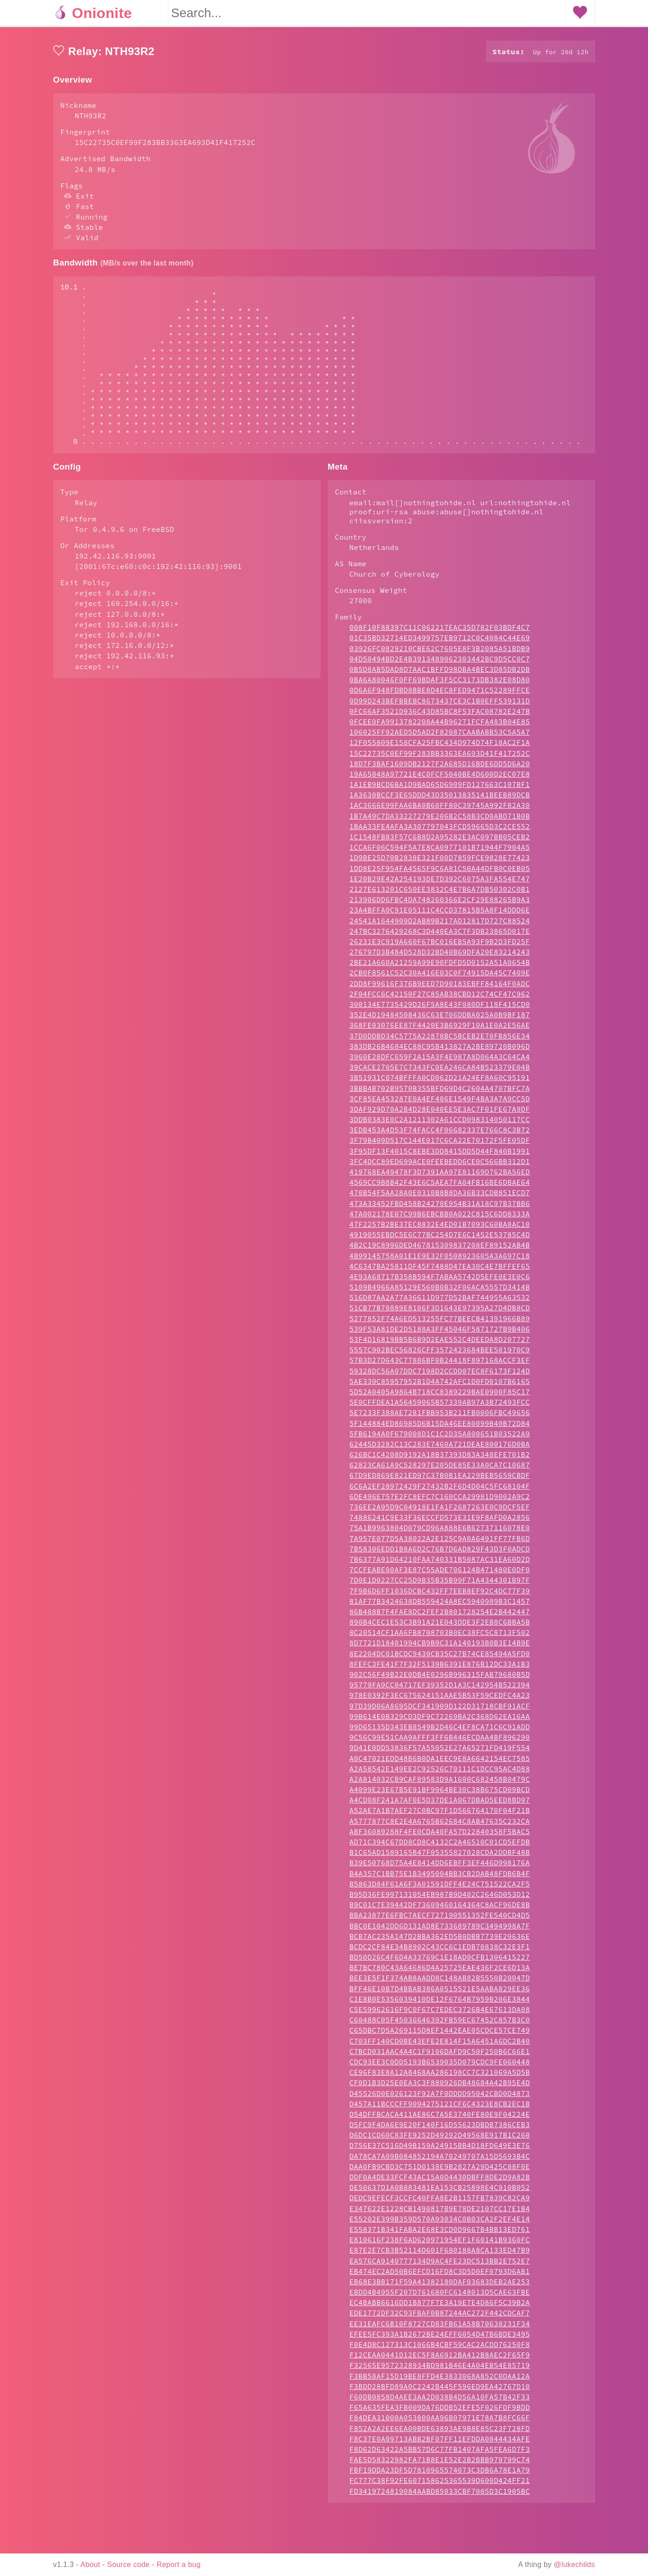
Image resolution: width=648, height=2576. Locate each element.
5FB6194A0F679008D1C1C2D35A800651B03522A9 (440, 1469)
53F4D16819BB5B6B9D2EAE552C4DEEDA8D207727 (440, 1375)
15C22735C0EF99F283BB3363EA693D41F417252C (440, 789)
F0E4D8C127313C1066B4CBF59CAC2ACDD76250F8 (440, 2380)
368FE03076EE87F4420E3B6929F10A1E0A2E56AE (440, 1061)
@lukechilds (574, 2564)
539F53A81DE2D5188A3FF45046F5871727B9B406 (440, 1365)
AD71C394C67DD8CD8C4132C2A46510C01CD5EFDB (440, 1877)
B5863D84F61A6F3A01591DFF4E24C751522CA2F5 (440, 1919)
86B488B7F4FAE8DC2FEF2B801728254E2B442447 (440, 1647)
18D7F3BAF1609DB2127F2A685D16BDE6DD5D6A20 (440, 799)
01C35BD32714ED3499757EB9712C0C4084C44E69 (440, 673)
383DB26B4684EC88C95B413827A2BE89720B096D (440, 1082)
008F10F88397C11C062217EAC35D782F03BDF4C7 (440, 663)
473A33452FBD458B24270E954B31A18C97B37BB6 (440, 1239)
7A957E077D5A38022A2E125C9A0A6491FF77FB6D (440, 1574)
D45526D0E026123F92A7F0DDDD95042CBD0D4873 (440, 2129)
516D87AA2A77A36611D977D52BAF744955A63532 (440, 1333)
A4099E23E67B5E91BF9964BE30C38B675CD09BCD (440, 1825)
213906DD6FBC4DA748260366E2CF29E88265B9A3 (440, 935)
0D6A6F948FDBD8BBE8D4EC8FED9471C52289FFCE (440, 726)
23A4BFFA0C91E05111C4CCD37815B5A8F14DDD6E (440, 945)
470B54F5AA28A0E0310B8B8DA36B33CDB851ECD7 (440, 1228)
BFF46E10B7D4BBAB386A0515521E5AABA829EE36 (440, 2024)
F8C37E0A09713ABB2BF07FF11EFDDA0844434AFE (440, 2474)
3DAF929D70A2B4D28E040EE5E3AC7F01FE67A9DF (440, 1145)
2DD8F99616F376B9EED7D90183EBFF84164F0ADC (440, 1019)
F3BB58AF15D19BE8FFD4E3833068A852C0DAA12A (440, 2412)
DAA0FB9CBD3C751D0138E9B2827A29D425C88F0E (440, 2202)
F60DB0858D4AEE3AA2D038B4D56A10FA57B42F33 (440, 2432)
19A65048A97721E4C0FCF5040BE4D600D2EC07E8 (440, 810)
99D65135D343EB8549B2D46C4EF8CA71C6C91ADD (440, 1762)
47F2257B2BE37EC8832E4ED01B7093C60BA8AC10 (440, 1260)
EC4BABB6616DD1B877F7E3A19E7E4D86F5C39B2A (440, 2338)
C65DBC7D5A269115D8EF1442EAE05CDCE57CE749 (440, 2066)
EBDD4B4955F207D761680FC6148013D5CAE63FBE (440, 2328)
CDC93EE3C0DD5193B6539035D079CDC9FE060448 (440, 2097)
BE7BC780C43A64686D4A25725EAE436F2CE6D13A (440, 2003)
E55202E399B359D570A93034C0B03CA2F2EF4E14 (440, 2254)
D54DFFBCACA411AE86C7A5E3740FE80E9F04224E (440, 2150)
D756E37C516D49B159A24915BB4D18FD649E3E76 (440, 2181)
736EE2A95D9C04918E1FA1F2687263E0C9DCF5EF (440, 1542)
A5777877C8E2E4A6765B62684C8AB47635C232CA (440, 1857)
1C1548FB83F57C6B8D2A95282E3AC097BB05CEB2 (440, 872)
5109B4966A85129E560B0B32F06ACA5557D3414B (440, 1323)
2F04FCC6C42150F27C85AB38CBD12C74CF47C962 (440, 1029)
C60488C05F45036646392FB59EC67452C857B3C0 (440, 2055)
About (90, 2564)
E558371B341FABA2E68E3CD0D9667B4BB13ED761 (440, 2265)
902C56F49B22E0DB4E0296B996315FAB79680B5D (440, 1710)
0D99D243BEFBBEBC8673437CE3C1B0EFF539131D (440, 736)
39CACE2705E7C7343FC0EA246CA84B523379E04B (440, 1103)
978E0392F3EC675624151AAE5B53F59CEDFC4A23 (440, 1731)
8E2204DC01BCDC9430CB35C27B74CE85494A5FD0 (440, 1689)
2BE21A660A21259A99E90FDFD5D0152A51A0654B (440, 998)
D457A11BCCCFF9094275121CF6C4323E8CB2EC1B (440, 2139)
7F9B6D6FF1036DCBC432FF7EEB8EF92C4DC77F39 (440, 1626)
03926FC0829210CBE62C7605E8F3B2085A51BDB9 (440, 684)
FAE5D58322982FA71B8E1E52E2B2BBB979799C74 (440, 2495)
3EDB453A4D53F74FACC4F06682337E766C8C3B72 (440, 1165)
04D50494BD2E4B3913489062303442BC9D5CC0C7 (440, 694)
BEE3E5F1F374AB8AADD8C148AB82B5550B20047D (440, 2013)
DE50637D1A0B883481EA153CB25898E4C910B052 (440, 2223)
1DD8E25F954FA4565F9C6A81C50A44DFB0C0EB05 (440, 904)
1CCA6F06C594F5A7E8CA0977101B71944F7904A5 (440, 883)
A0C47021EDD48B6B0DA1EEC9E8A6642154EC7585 (440, 1794)
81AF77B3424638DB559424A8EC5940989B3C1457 (440, 1637)
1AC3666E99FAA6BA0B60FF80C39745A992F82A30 (440, 841)
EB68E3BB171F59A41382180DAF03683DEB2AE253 (440, 2317)
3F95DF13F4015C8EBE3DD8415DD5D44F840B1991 (440, 1187)
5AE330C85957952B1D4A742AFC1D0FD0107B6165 (440, 1417)
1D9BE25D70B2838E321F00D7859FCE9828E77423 (440, 893)
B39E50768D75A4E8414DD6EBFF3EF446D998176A (440, 1898)
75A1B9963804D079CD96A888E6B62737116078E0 (440, 1563)
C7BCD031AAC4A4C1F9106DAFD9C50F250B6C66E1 (440, 2087)
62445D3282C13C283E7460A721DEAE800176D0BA (440, 1480)
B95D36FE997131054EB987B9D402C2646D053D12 (440, 1930)
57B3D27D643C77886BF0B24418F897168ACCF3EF (440, 1396)
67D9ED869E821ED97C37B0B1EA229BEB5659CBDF (440, 1511)
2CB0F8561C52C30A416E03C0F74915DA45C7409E (440, 1008)
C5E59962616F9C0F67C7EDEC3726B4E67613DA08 (440, 2045)
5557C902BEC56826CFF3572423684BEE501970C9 (440, 1385)
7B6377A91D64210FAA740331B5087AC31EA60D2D (440, 1595)
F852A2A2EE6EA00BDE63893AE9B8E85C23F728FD (440, 2464)
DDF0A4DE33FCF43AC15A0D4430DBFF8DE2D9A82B (440, 2212)
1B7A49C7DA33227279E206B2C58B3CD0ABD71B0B (440, 852)
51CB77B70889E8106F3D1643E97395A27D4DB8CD (440, 1343)
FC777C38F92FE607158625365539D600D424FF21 (440, 2516)
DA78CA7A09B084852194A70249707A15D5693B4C (440, 2192)
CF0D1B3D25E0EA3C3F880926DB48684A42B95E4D (440, 2118)
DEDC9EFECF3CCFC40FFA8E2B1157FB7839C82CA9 (440, 2233)
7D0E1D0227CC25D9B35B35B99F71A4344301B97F (440, 1616)
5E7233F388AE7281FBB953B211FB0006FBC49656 (440, 1448)
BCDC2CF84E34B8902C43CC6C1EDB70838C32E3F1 (440, 1982)
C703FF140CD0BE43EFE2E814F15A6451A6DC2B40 (440, 2077)
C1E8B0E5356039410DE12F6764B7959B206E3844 (440, 2035)
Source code (128, 2564)
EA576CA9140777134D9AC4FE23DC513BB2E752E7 (440, 2296)
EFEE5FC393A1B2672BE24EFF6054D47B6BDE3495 (440, 2370)
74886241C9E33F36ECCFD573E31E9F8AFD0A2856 (440, 1553)
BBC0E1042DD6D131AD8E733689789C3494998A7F (440, 1961)
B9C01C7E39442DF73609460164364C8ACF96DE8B (440, 1940)
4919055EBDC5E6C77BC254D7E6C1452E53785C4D (440, 1270)
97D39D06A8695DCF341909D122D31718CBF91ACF (440, 1742)
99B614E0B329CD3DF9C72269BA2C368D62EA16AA (440, 1752)
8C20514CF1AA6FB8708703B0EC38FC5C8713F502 (440, 1668)
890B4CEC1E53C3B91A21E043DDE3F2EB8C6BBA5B (440, 1658)
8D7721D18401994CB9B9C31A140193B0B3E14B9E (440, 1678)
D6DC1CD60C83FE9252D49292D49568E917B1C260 (440, 2170)
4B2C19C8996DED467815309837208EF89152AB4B (440, 1281)
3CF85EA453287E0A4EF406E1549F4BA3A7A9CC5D (440, 1134)
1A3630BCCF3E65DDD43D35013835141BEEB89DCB (440, 830)
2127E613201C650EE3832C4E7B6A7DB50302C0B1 (440, 925)
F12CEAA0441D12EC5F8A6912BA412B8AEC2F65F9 (440, 2390)
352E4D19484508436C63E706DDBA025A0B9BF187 (440, 1050)
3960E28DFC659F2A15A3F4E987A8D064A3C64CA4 (440, 1092)
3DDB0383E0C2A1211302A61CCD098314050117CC (440, 1155)
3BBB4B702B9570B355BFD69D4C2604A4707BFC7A (440, 1124)
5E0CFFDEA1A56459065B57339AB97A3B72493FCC (440, 1438)
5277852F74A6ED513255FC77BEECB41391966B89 (440, 1354)
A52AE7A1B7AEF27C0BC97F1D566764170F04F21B (440, 1846)
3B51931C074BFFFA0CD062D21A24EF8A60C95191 (440, 1113)
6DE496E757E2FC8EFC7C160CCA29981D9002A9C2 (440, 1532)
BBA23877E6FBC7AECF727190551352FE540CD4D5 (440, 1951)
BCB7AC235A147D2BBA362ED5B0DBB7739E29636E (440, 1972)
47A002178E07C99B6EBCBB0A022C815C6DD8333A (440, 1249)
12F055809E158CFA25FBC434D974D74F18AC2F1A (440, 778)
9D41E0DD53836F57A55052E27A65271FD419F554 (440, 1783)
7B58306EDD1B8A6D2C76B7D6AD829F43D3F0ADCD (440, 1584)
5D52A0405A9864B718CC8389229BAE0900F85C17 (440, 1427)
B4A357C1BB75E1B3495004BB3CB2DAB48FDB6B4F (440, 1909)
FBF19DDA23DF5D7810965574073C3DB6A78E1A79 (440, 2506)
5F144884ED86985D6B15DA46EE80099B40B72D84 (440, 1459)
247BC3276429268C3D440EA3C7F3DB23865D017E (440, 967)
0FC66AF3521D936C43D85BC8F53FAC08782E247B (440, 747)
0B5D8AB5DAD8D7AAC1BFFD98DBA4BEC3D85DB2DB (440, 705)
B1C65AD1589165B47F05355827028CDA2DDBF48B (440, 1888)
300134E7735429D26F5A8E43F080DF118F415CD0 (440, 1040)
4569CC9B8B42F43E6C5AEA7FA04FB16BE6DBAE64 (440, 1218)
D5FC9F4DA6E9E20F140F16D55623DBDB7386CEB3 (440, 2160)
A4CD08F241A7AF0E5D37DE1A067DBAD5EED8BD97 (440, 1835)
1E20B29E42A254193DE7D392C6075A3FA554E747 (440, 914)
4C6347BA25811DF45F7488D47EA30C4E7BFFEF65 (440, 1302)
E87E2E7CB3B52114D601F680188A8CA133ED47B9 (440, 2286)
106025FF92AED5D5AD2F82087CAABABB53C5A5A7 (440, 768)
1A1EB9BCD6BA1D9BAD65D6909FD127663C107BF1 (440, 820)
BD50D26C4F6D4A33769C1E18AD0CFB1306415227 (440, 1993)
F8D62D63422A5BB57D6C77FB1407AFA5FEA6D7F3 (440, 2485)
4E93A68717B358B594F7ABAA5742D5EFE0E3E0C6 (440, 1312)
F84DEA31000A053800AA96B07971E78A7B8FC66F (440, 2453)
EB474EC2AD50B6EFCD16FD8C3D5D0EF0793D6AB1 (440, 2307)
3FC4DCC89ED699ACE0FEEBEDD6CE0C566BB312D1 (440, 1197)
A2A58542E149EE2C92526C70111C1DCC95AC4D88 (440, 1804)
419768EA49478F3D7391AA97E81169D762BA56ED (440, 1207)
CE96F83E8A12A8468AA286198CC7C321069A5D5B (440, 2108)
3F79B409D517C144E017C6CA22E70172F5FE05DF (440, 1176)
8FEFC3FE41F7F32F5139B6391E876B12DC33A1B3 (440, 1700)
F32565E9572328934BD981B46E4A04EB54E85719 (440, 2401)
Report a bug (178, 2564)
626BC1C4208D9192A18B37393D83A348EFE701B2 (440, 1490)
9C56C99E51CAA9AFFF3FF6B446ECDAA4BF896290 (440, 1773)
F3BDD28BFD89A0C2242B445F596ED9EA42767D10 (440, 2422)
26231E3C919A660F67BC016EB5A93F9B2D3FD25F (440, 977)
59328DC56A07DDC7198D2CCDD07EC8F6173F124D (440, 1406)
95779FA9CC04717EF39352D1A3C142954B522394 (440, 1720)
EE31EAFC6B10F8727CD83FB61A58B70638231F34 (440, 2359)
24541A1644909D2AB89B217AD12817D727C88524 (440, 956)
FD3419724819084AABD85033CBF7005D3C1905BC (440, 2527)
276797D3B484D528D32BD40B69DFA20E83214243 (440, 987)
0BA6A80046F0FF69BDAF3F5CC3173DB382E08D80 (440, 715)
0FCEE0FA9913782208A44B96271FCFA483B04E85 (440, 757)
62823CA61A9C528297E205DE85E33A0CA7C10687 (440, 1500)
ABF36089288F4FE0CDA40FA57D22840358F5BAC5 (440, 1867)
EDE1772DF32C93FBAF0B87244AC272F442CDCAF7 (440, 2348)
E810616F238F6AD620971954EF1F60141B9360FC (440, 2275)
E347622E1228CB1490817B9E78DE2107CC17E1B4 (440, 2244)
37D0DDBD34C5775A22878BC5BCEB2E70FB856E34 (440, 1071)
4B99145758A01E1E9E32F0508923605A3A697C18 (440, 1291)
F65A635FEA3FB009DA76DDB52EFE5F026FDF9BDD (440, 2443)
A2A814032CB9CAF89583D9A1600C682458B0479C (440, 1815)
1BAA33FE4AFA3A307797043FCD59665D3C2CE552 (440, 862)
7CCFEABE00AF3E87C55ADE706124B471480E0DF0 (440, 1605)
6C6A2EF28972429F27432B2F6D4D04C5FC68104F (440, 1522)
